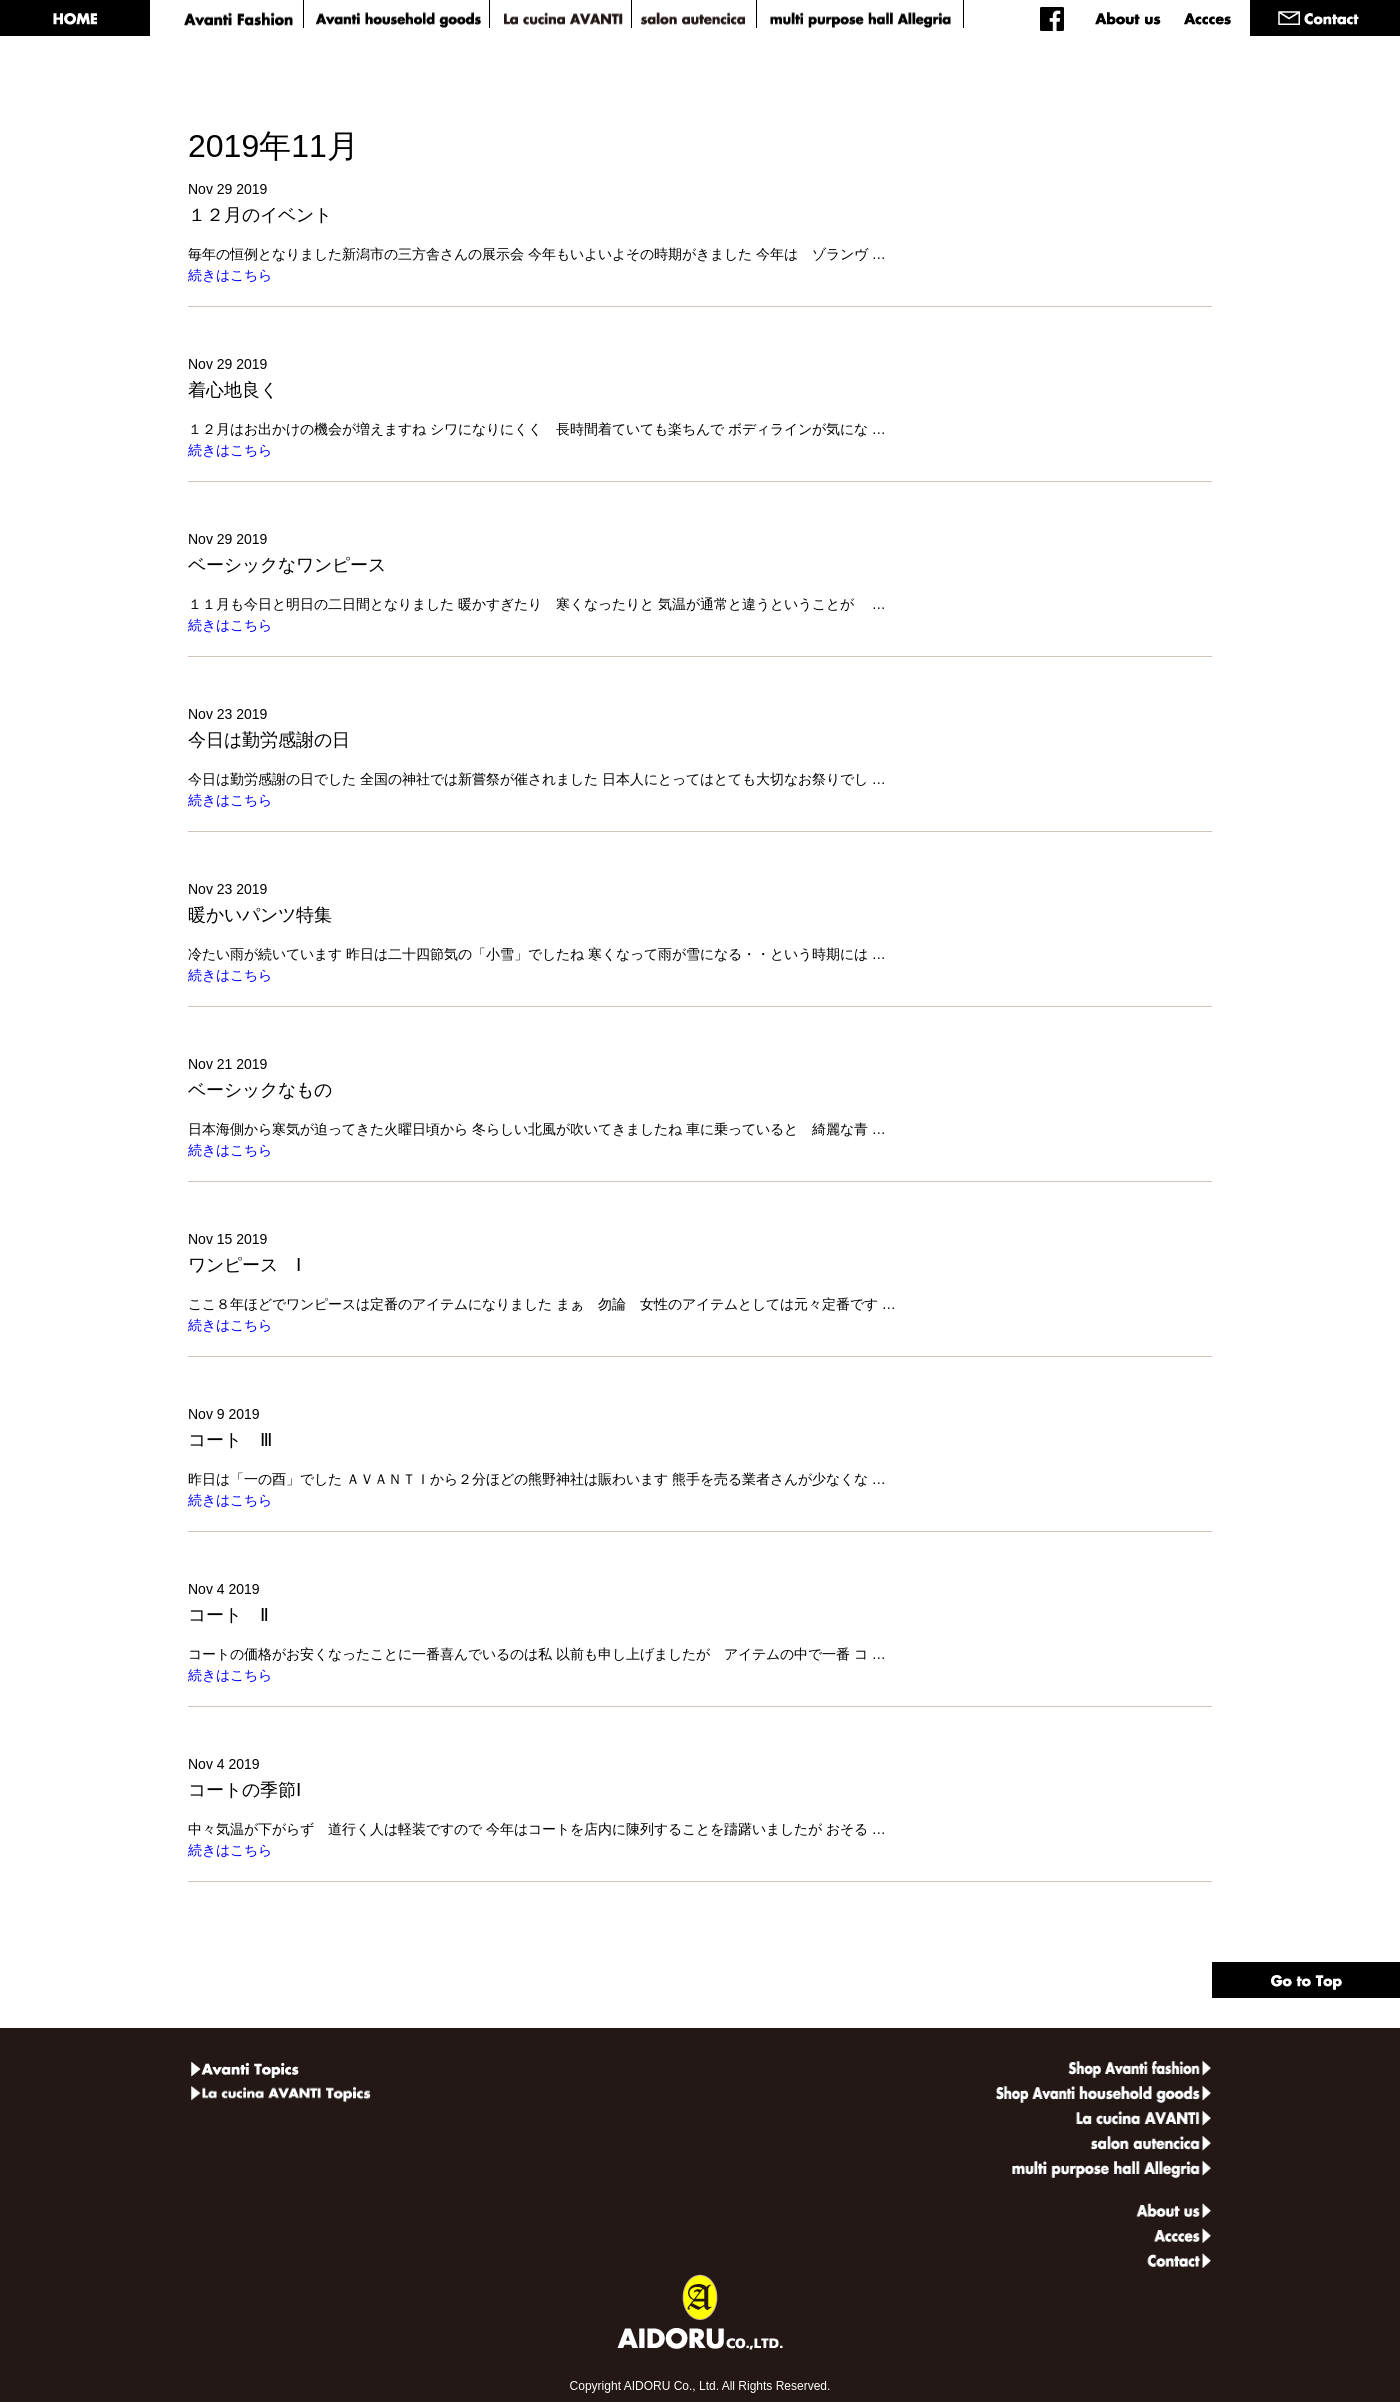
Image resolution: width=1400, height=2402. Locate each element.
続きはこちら (230, 275)
